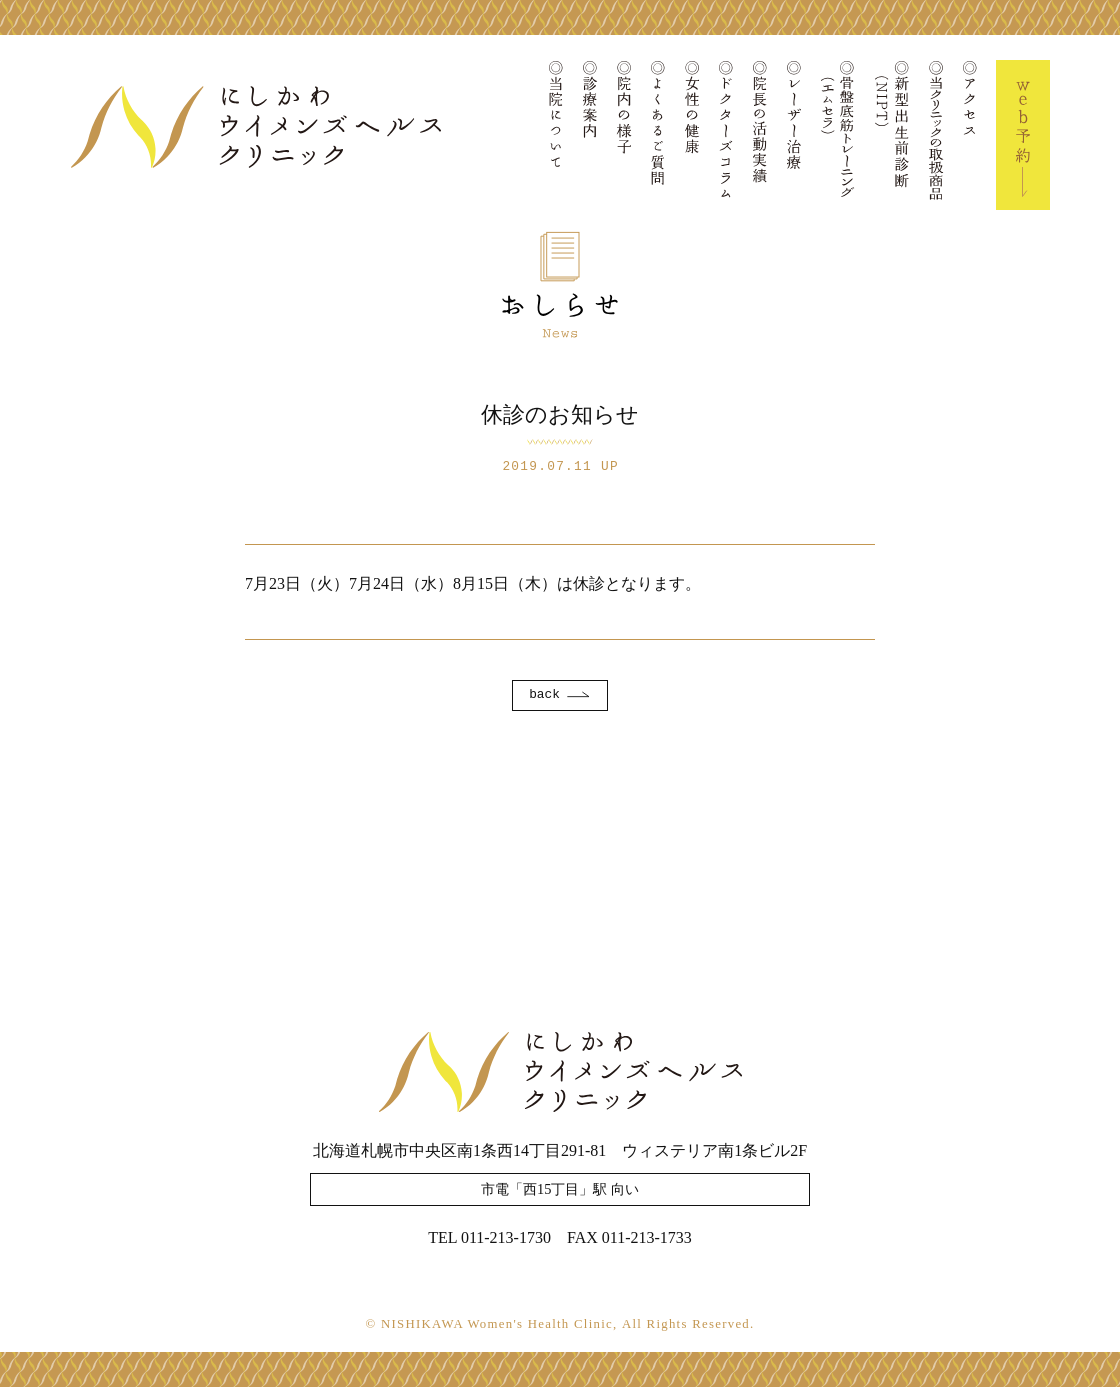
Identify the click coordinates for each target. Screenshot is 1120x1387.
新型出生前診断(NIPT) (892, 135)
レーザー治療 (794, 135)
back (544, 694)
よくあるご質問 (658, 135)
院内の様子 (624, 135)
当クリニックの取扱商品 (936, 135)
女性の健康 (692, 135)
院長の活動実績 (760, 135)
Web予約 (1023, 135)
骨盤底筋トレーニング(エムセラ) (838, 135)
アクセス (970, 135)
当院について (556, 135)
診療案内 (590, 135)
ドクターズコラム (726, 135)
